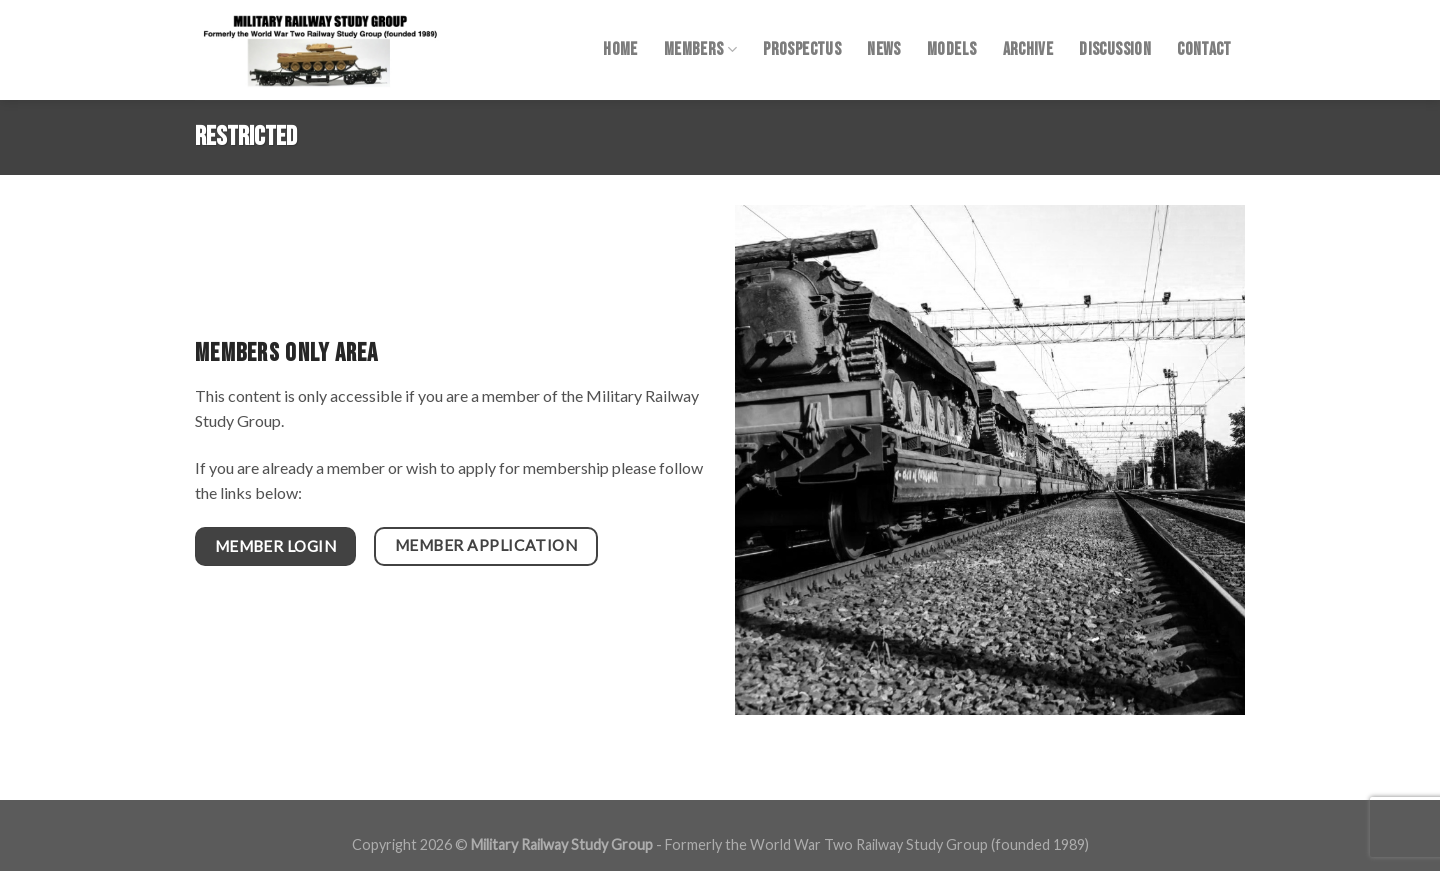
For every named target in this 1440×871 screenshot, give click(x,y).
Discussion (1115, 49)
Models (951, 49)
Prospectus (802, 49)
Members (700, 49)
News (883, 49)
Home (620, 49)
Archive (1028, 49)
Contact (1204, 49)
